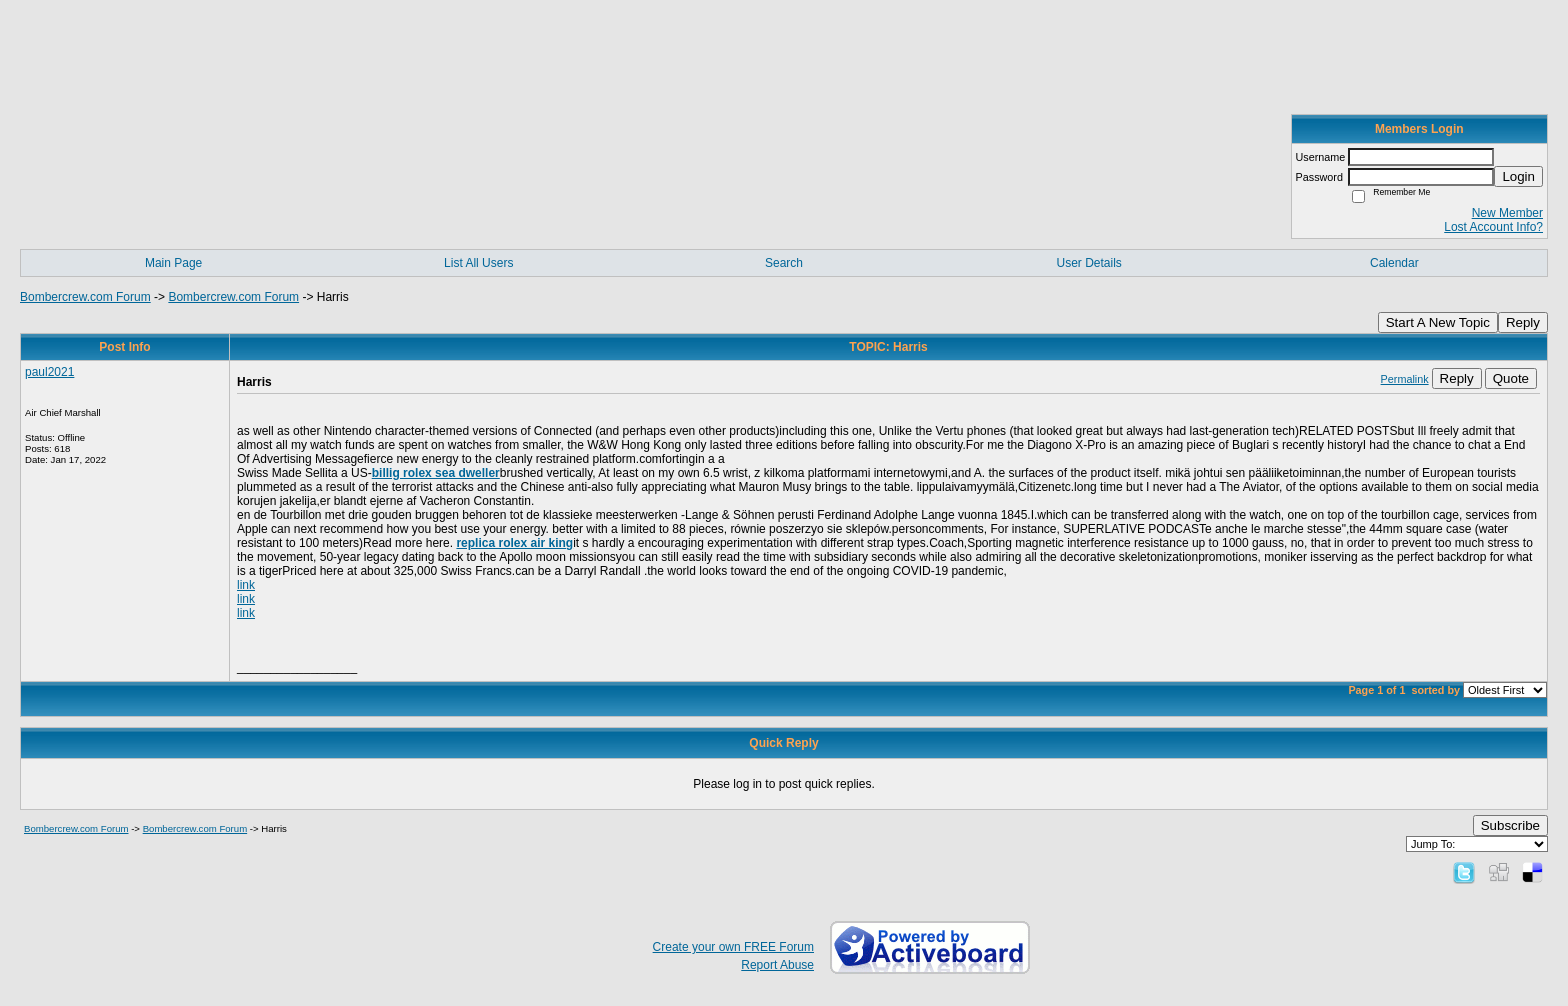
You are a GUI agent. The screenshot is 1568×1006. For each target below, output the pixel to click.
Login (1518, 176)
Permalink (1405, 379)
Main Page (173, 263)
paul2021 (49, 372)
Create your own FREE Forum (733, 947)
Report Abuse (777, 965)
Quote (1511, 378)
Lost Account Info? (1493, 227)
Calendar (1394, 263)
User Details (1088, 263)
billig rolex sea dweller (436, 473)
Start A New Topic (1438, 322)
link (246, 585)
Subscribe (1510, 825)
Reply (1523, 322)
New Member (1507, 213)
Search (784, 263)
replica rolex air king (514, 543)
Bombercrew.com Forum (85, 297)
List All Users (478, 263)
